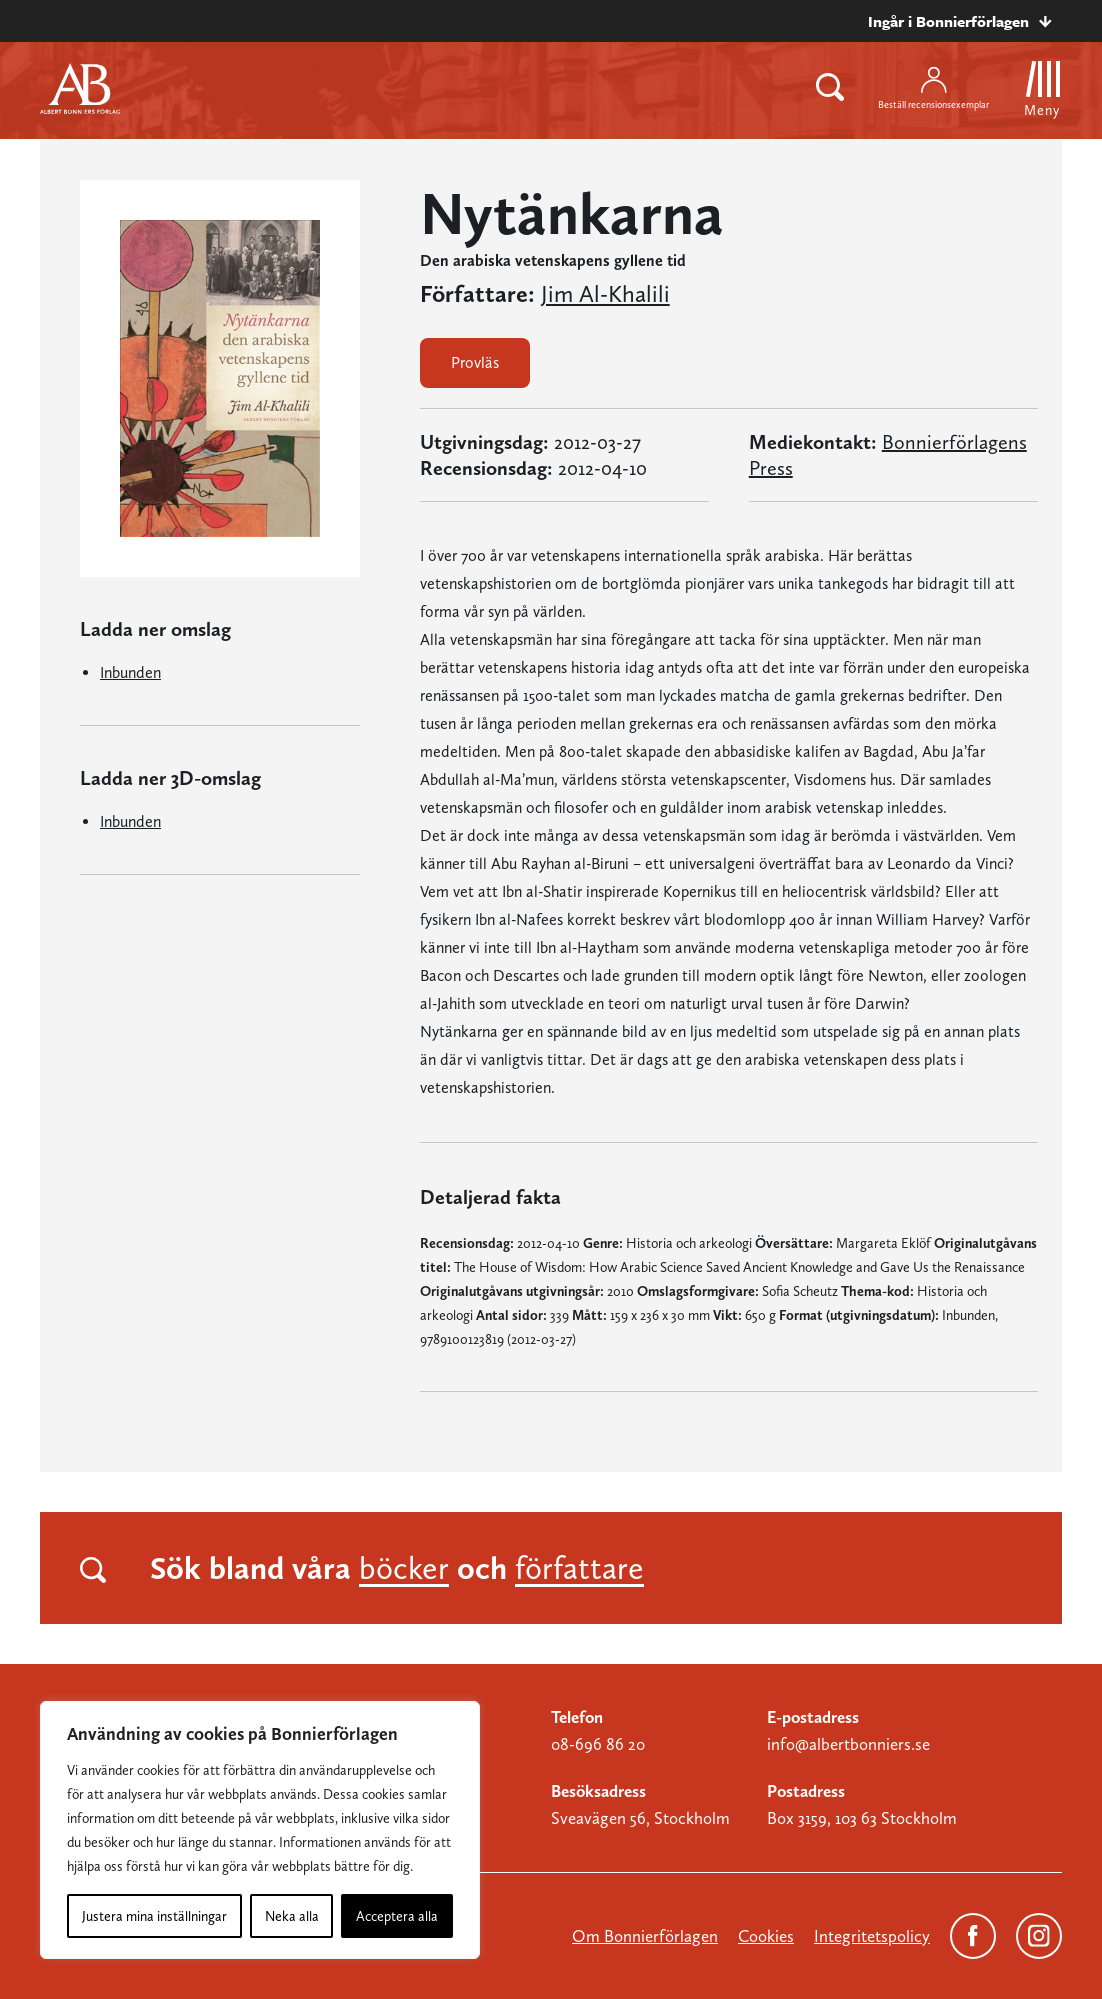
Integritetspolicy (872, 1936)
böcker (404, 1568)
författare (579, 1568)
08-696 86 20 (598, 1744)
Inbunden (130, 672)
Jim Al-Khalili (605, 294)
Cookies (766, 1936)
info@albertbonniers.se (848, 1744)
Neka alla (292, 1916)
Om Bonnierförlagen (645, 1936)
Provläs (475, 362)
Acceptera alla (397, 1916)
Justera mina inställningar (154, 1916)
